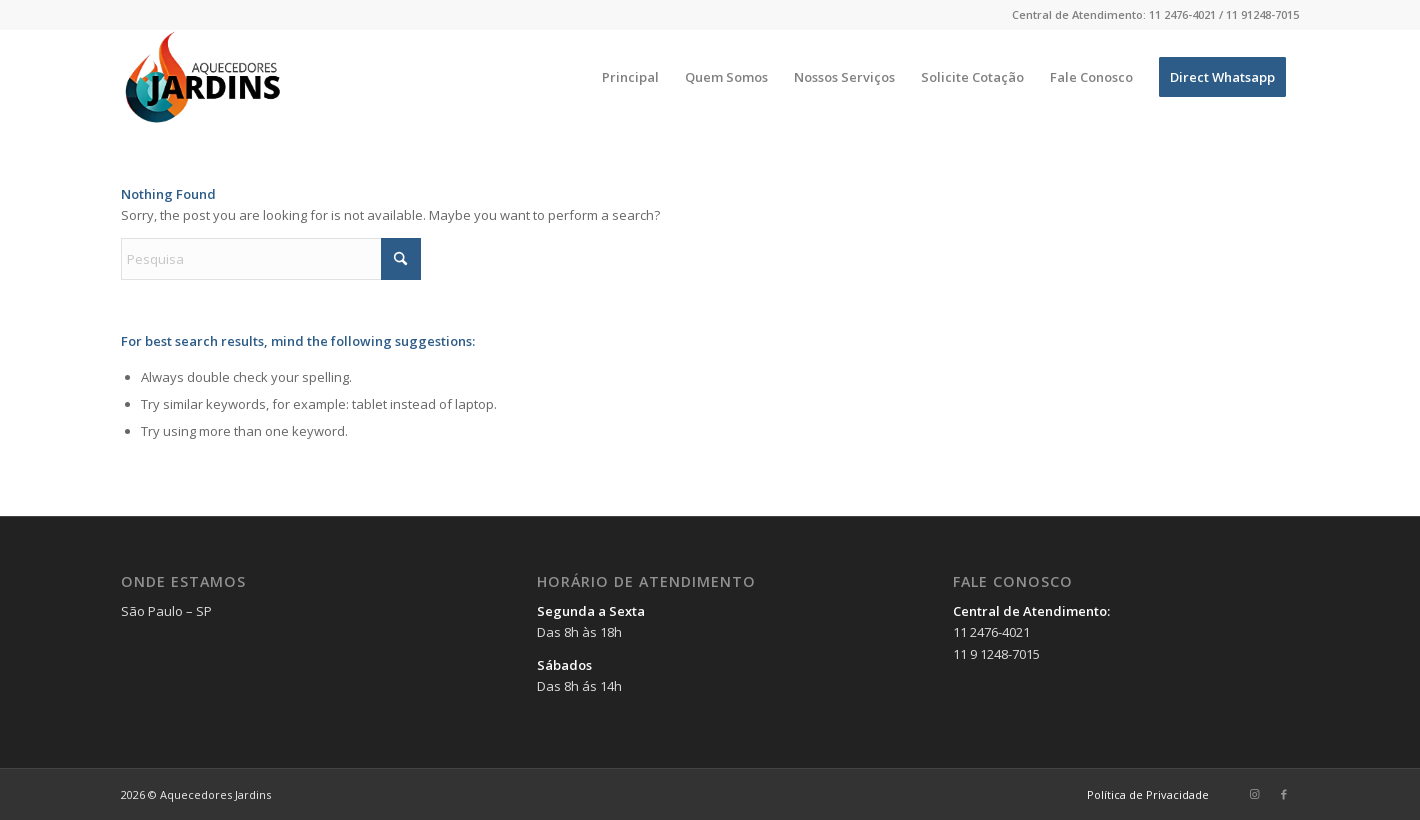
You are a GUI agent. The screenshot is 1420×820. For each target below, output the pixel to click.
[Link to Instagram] (1254, 794)
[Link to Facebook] (1284, 794)
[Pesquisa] (271, 259)
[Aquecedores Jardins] (205, 77)
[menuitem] (630, 77)
